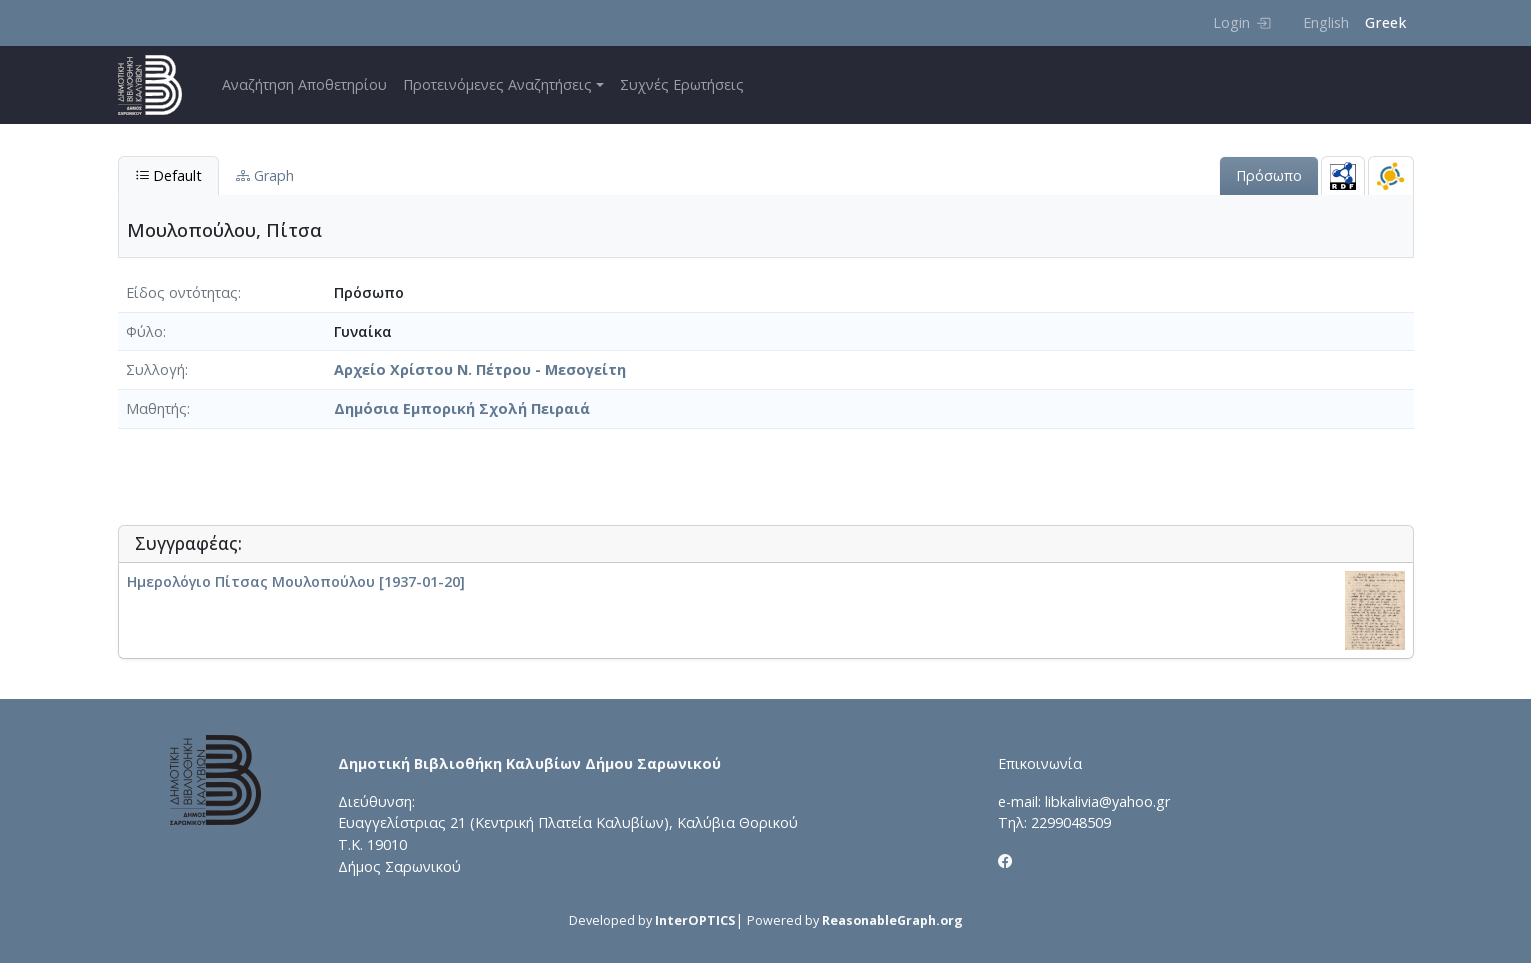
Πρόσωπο (1269, 175)
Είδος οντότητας (182, 292)
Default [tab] (168, 175)
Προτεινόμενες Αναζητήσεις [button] (497, 84)
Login (1241, 22)
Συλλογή (155, 369)
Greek (1385, 22)
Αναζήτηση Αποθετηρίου (304, 84)
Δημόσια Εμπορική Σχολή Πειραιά (462, 408)
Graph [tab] (265, 175)
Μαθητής (156, 408)
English (1326, 22)
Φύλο (144, 331)
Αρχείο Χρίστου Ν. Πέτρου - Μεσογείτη (480, 369)
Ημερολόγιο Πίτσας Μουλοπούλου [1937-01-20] (296, 581)
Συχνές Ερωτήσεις (682, 84)
